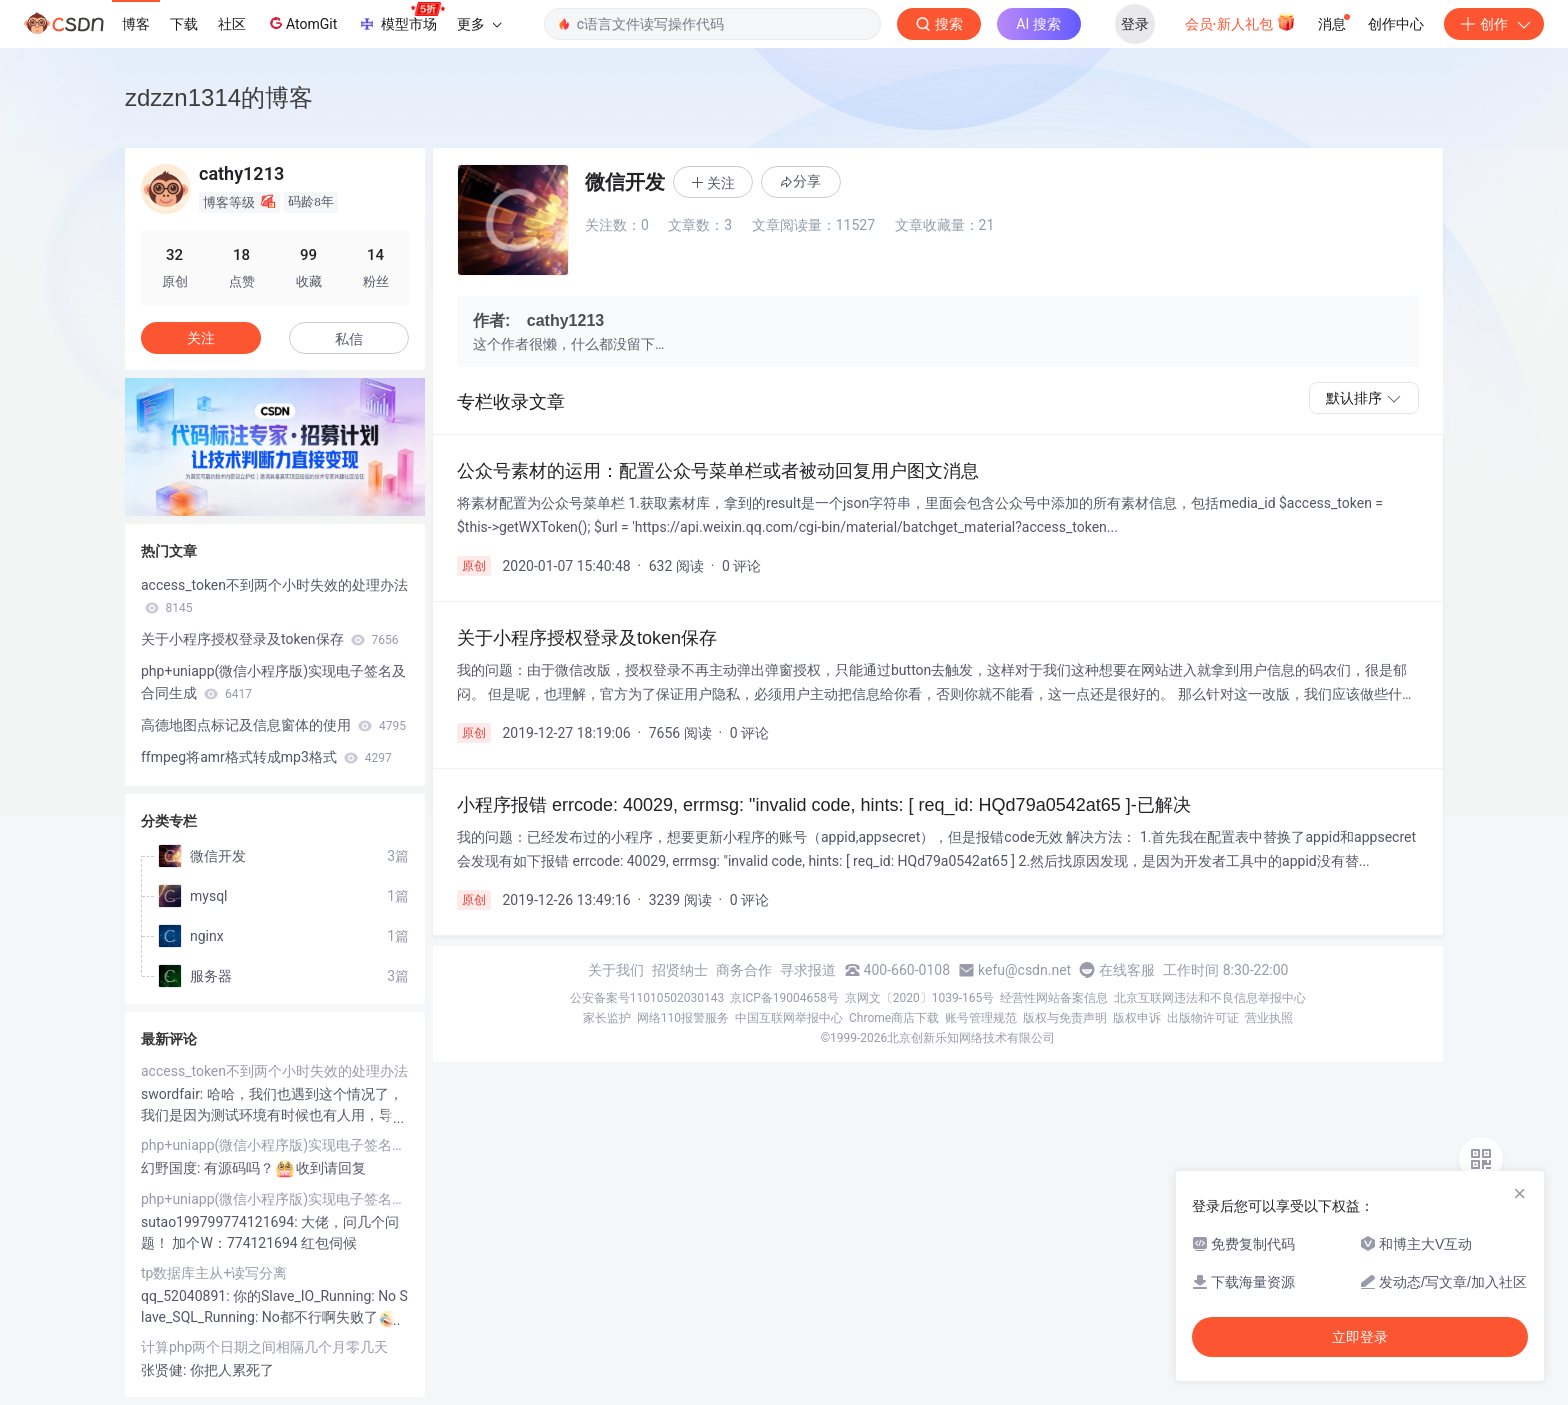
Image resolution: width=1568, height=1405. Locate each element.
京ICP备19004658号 (784, 998)
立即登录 (1360, 1337)
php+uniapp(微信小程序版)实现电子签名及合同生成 (273, 682)
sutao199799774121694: (221, 1222)
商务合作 (744, 970)
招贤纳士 (680, 970)
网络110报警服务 (683, 1018)
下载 (184, 24)
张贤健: (165, 1370)
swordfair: (174, 1094)
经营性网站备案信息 (1054, 998)
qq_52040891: (187, 1296)
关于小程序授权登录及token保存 (269, 639)
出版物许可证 (1203, 1018)
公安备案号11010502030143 (647, 998)
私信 (349, 339)
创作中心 (1396, 24)
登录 (1135, 24)
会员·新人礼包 (1240, 22)
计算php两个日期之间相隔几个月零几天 (264, 1347)
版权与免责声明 (1065, 1018)
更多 (479, 24)
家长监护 (607, 1018)
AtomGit (301, 23)
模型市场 (401, 18)
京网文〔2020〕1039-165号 (920, 998)
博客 (136, 24)
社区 (232, 24)
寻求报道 (808, 970)
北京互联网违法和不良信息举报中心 (1210, 998)
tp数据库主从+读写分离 (214, 1273)
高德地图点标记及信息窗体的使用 (273, 725)
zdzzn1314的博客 (219, 97)
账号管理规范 (981, 1018)
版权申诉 (1137, 1018)
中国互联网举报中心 (789, 1018)
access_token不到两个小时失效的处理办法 (274, 596)
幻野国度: (172, 1168)
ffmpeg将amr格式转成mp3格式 (266, 757)
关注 (201, 338)
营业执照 (1269, 1018)
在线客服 (1127, 970)
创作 (1494, 24)
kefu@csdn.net (1024, 970)
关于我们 (616, 970)
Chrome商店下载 (894, 1018)
